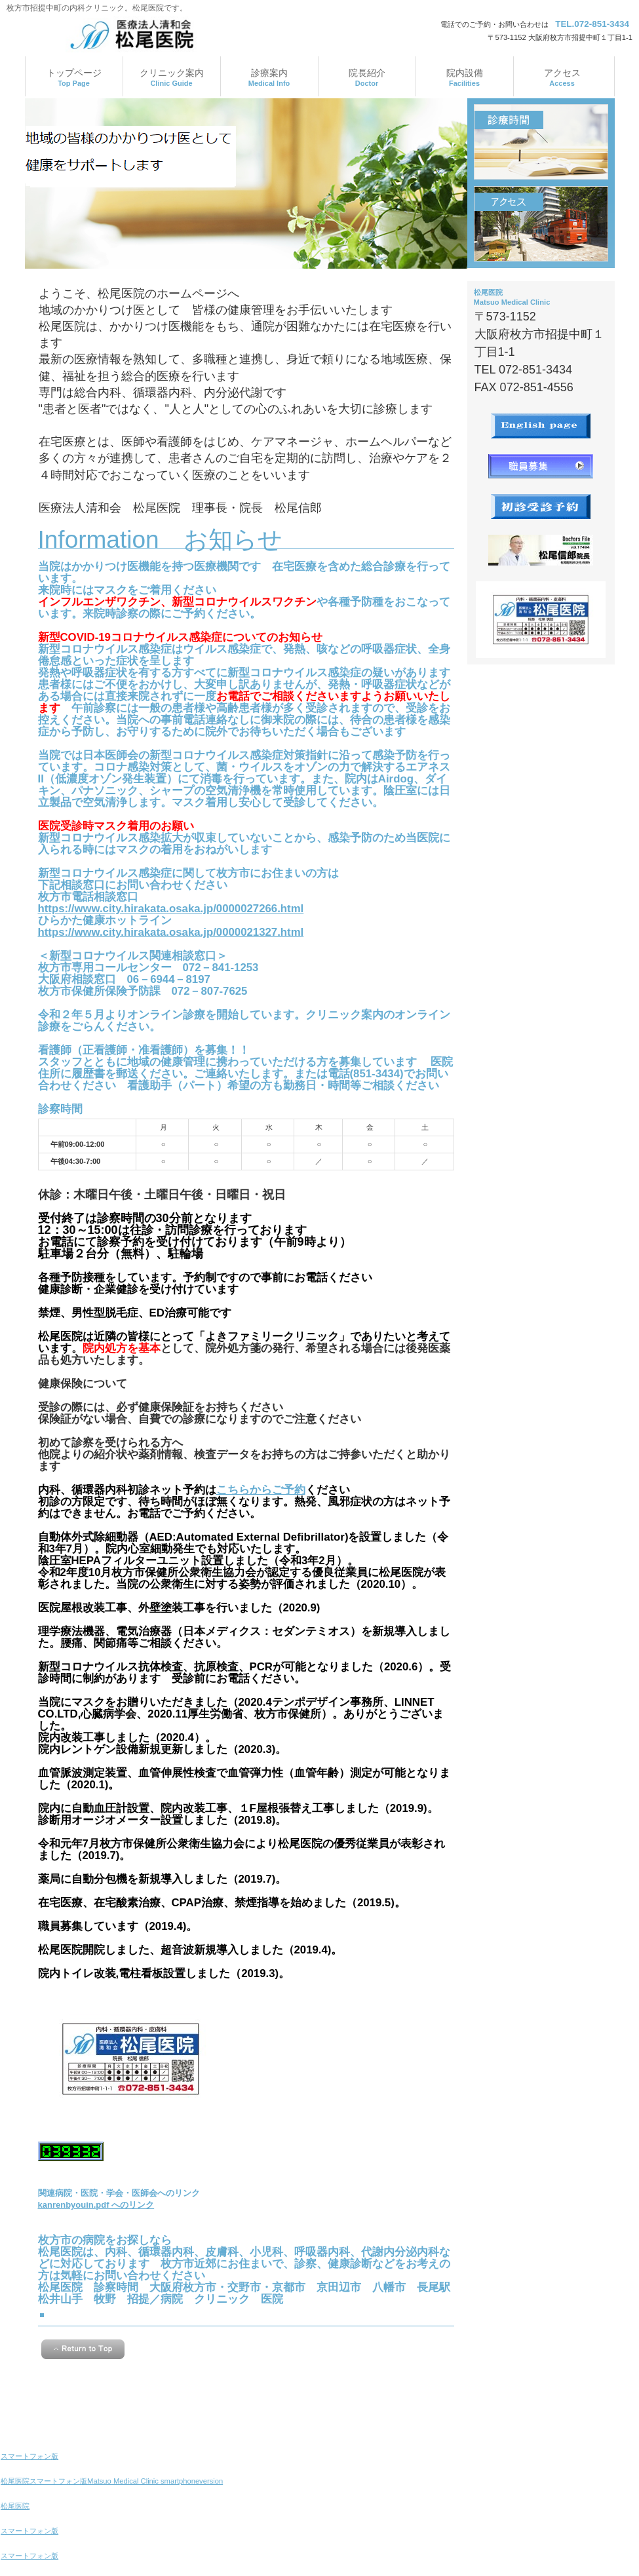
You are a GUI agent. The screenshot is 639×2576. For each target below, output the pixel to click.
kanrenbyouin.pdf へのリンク (96, 2205)
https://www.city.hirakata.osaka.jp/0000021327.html (171, 932)
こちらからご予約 (260, 1490)
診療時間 (541, 142)
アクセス (541, 223)
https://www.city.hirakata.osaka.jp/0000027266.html (171, 908)
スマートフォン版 (29, 2456)
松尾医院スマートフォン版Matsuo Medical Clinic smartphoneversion (112, 2481)
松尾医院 (15, 2506)
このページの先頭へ (83, 2349)
